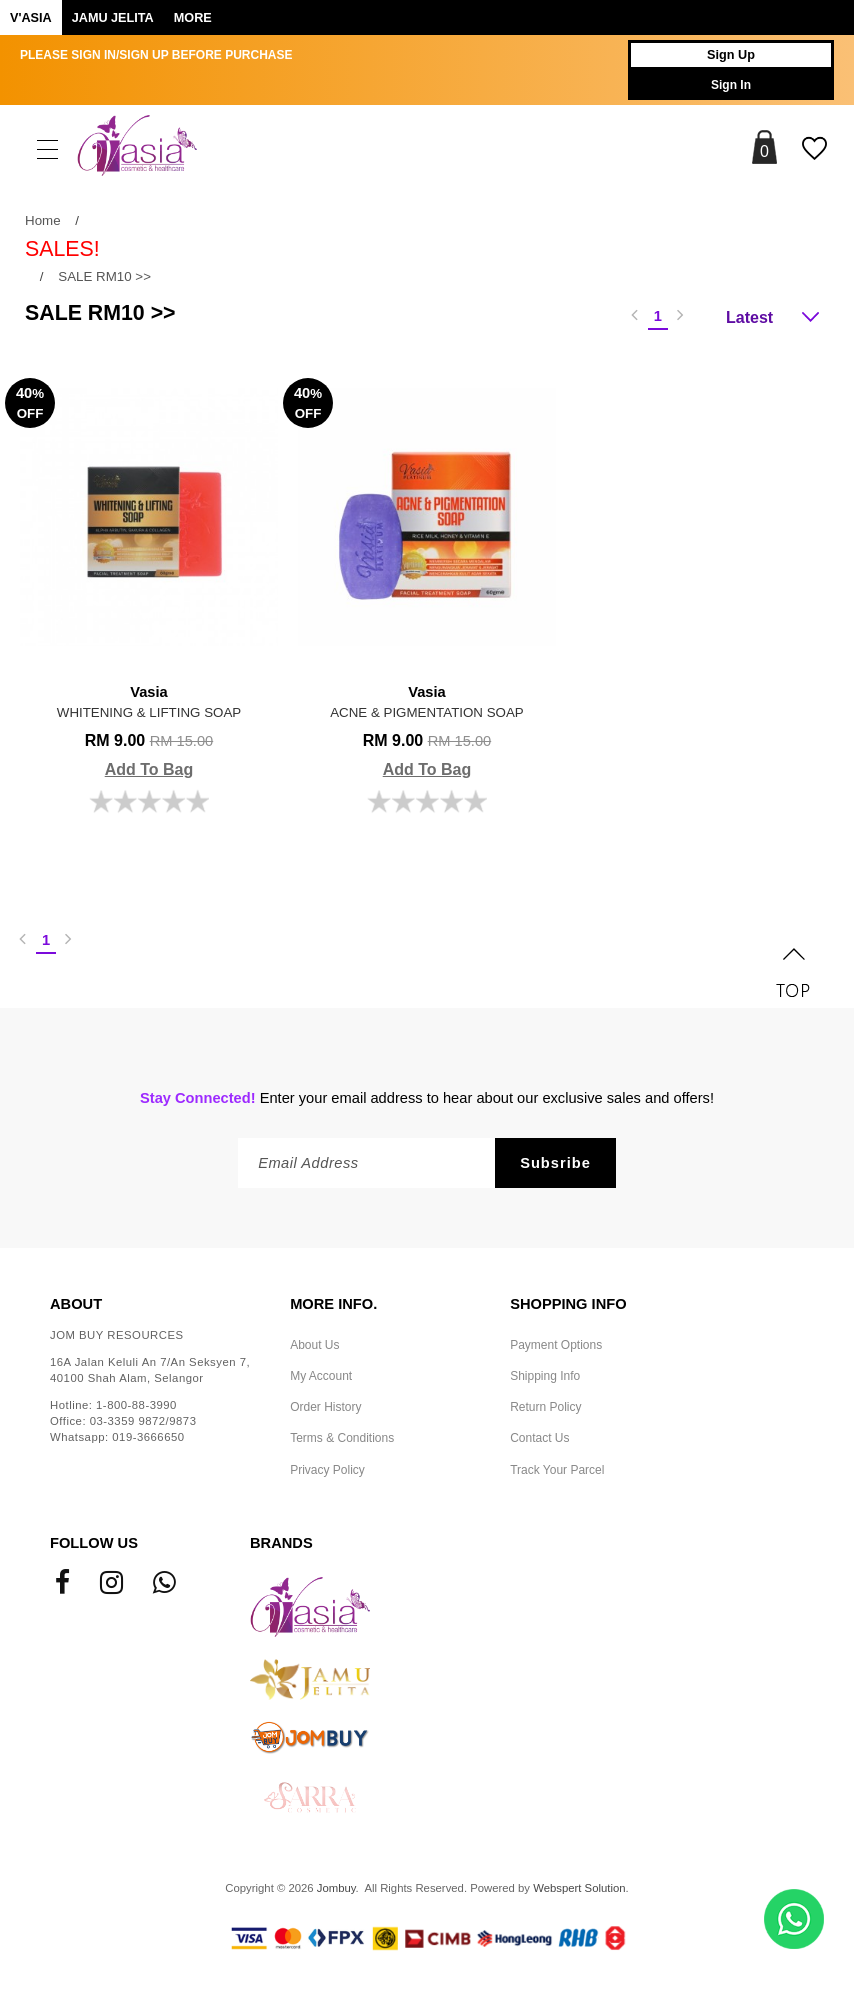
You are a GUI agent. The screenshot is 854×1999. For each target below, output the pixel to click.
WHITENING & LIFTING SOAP (149, 700)
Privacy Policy (327, 1470)
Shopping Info (568, 1304)
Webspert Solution (579, 1888)
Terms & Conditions (342, 1438)
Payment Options (556, 1345)
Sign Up (731, 55)
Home (43, 220)
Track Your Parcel (557, 1470)
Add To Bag (149, 769)
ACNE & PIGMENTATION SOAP (427, 700)
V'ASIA (31, 18)
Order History (325, 1407)
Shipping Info (545, 1376)
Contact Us (539, 1438)
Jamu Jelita (113, 18)
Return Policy (545, 1407)
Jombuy (336, 1888)
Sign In (731, 85)
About (76, 1304)
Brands (281, 1543)
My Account (321, 1376)
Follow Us (94, 1543)
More (193, 18)
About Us (314, 1345)
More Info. (333, 1304)
